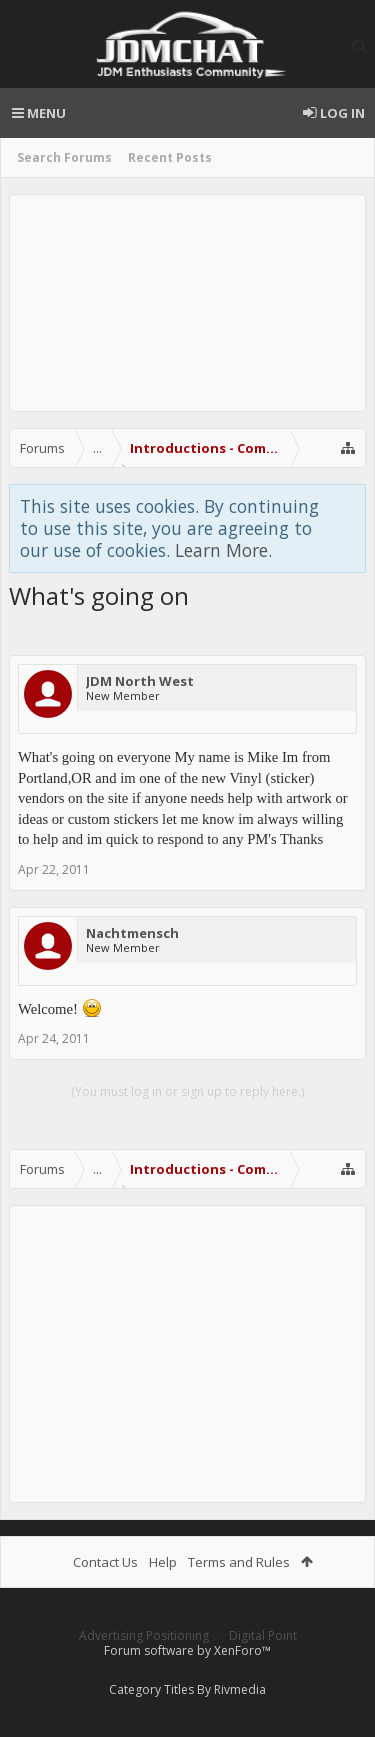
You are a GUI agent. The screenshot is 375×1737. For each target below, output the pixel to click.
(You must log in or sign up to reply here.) (187, 1091)
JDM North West (140, 681)
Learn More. (223, 550)
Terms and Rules (239, 1562)
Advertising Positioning (144, 1635)
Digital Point (263, 1635)
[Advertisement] (187, 303)
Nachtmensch (132, 933)
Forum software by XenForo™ (187, 1650)
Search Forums (64, 157)
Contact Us (105, 1562)
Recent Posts (170, 157)
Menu (39, 113)
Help (163, 1562)
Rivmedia (240, 1689)
